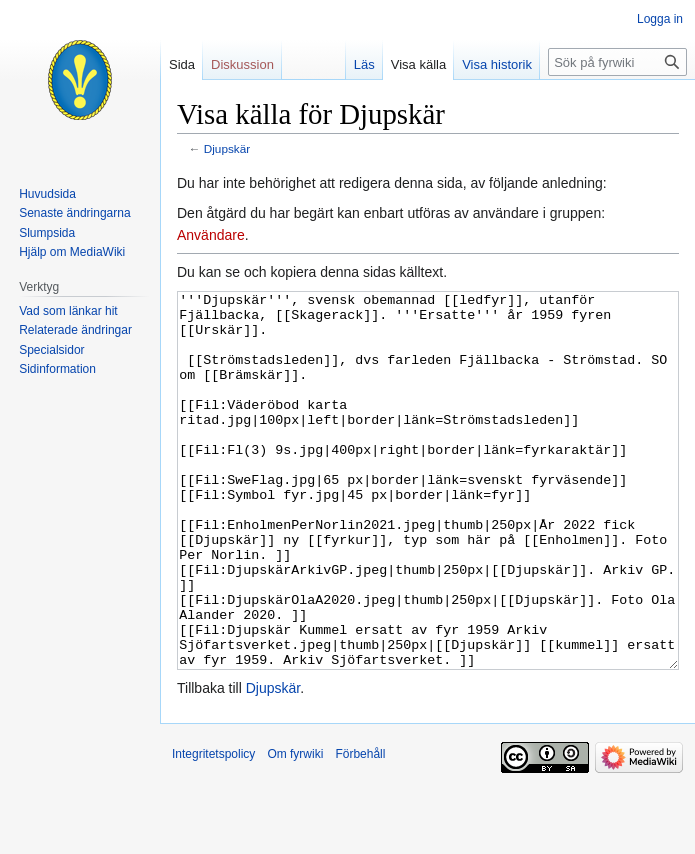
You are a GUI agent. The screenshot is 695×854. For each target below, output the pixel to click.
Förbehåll (360, 829)
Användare (211, 235)
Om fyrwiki (295, 829)
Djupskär (227, 148)
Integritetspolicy (213, 829)
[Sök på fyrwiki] (617, 62)
